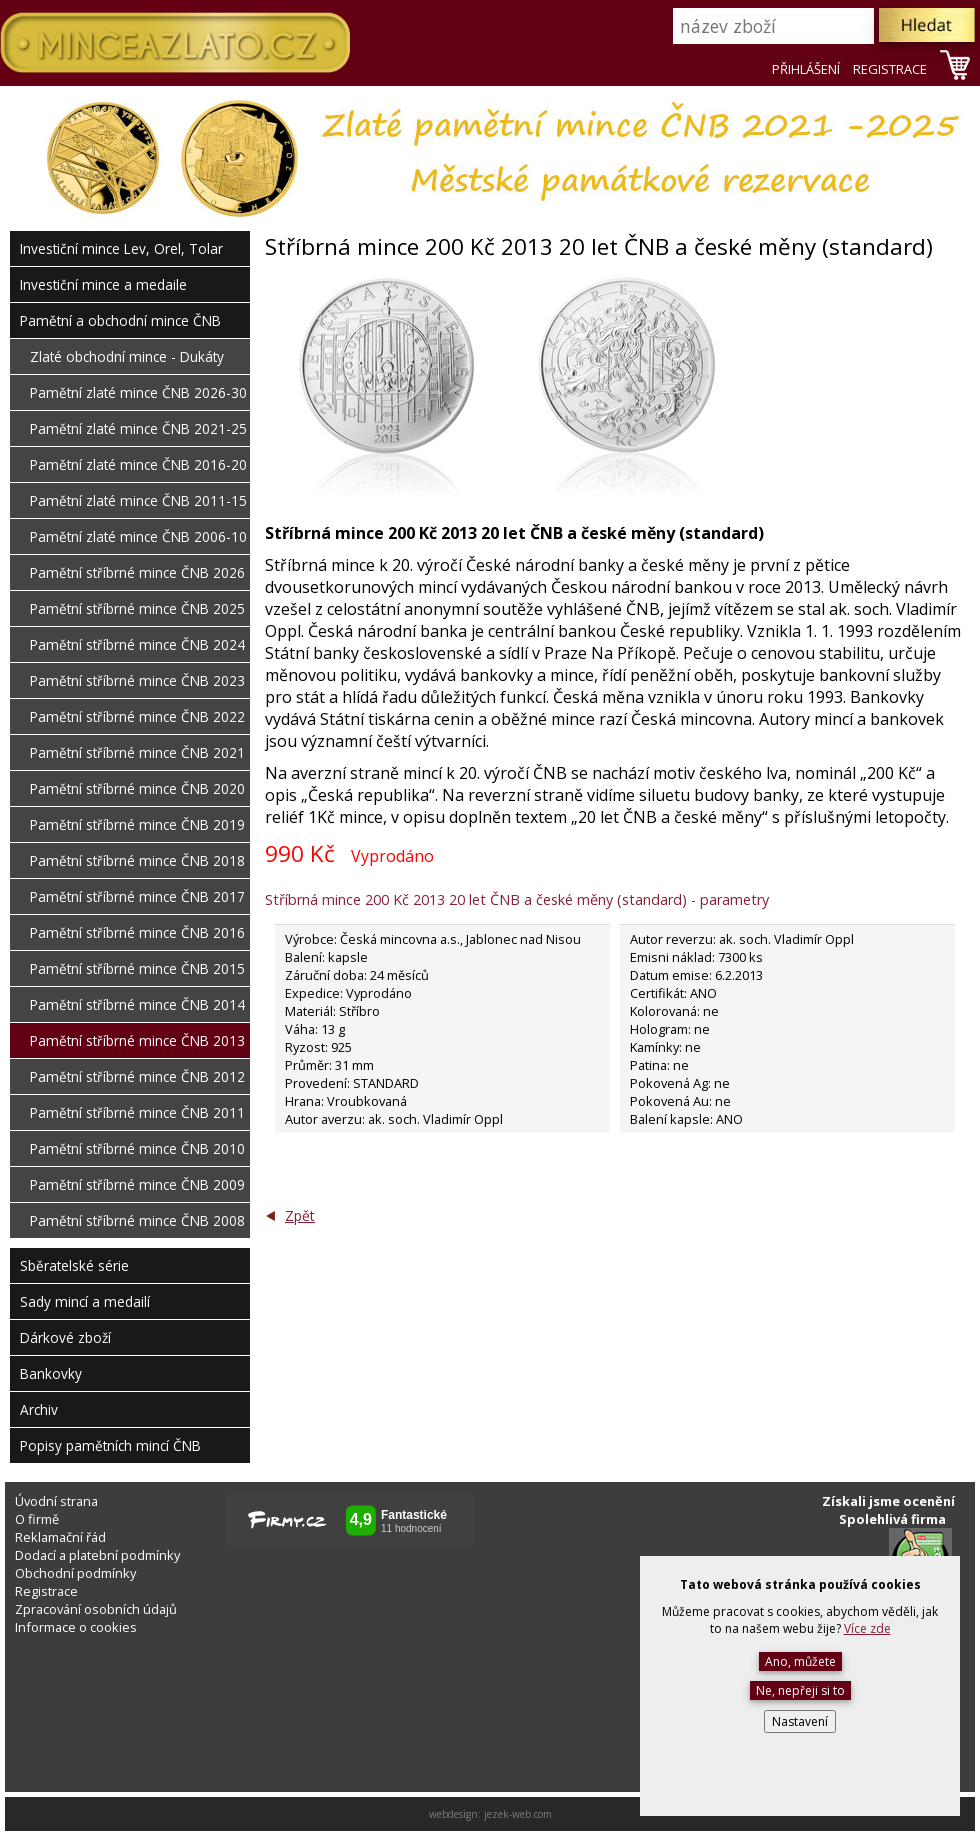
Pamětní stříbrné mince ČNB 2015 (137, 968)
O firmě (37, 1519)
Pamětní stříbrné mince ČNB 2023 (137, 680)
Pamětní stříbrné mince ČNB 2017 (137, 896)
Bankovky (51, 1373)
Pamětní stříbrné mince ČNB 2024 (137, 644)
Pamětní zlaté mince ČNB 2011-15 (138, 500)
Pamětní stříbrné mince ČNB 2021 (137, 752)
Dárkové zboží (65, 1337)
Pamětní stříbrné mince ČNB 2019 (137, 824)
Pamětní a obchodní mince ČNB (120, 320)
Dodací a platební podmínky (97, 1555)
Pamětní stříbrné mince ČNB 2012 (137, 1076)
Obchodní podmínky (75, 1573)
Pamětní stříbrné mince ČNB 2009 (137, 1184)
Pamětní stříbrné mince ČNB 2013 (137, 1040)
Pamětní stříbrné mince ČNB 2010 (137, 1148)
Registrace (46, 1591)
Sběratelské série (74, 1265)
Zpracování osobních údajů (96, 1609)
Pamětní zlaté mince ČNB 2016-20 (138, 464)
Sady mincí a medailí (85, 1301)
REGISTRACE (890, 69)
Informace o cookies (76, 1627)
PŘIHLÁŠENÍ (806, 69)
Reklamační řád (60, 1537)
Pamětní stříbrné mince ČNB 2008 (137, 1220)
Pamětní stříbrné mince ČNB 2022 (137, 716)
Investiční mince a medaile (103, 284)
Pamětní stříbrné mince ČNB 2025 (137, 608)
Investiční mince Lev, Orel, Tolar (121, 248)
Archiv (39, 1409)
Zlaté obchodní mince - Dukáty (127, 356)
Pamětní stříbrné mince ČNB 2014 (137, 1004)
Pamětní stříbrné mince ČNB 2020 (137, 788)
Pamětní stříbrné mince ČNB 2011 (137, 1112)
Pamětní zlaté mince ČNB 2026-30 (138, 392)
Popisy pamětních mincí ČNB (110, 1445)
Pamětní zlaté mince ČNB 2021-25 (138, 428)
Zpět (300, 1215)
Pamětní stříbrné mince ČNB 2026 (137, 572)
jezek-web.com (518, 1814)
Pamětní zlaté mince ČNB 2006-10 (138, 536)
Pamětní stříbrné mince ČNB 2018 (137, 860)
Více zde (867, 1628)
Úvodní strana (56, 1501)
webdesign (453, 1814)
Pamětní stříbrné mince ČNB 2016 (137, 932)
